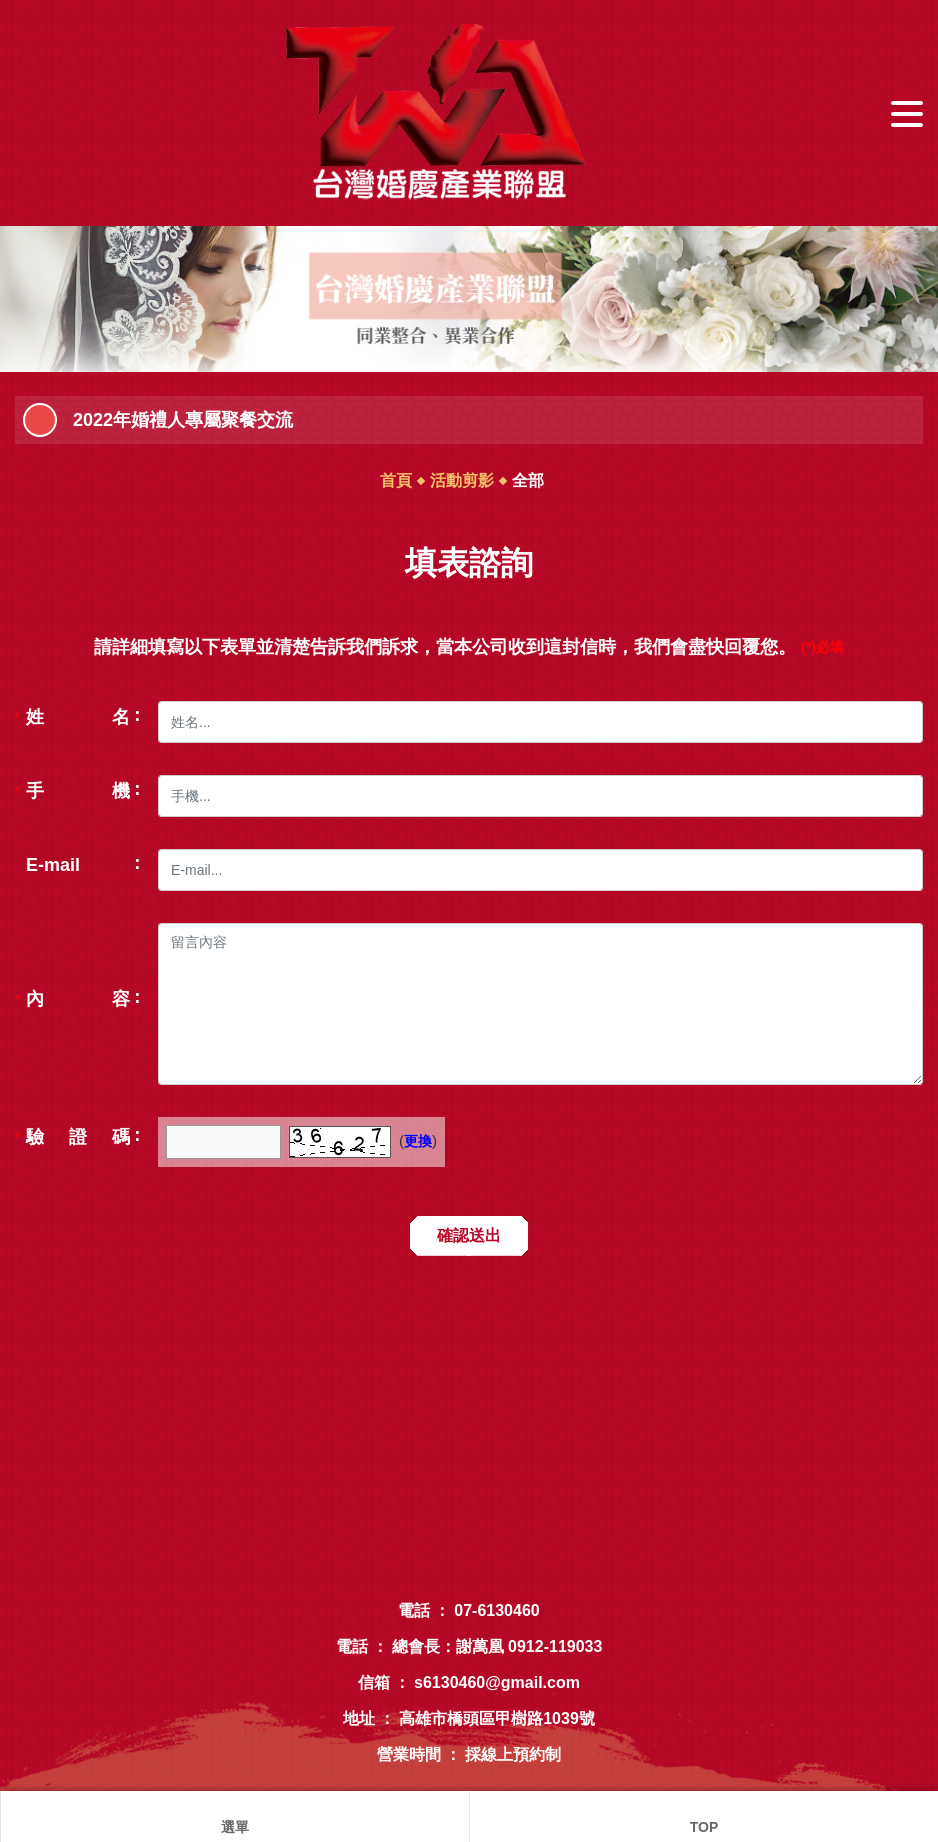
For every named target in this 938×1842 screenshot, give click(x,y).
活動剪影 (462, 480)
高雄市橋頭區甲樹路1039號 (497, 1718)
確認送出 (469, 1235)
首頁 (396, 480)
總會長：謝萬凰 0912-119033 (497, 1646)
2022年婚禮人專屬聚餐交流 (183, 420)
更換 (418, 1141)
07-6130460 (496, 1610)
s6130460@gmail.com (497, 1682)
